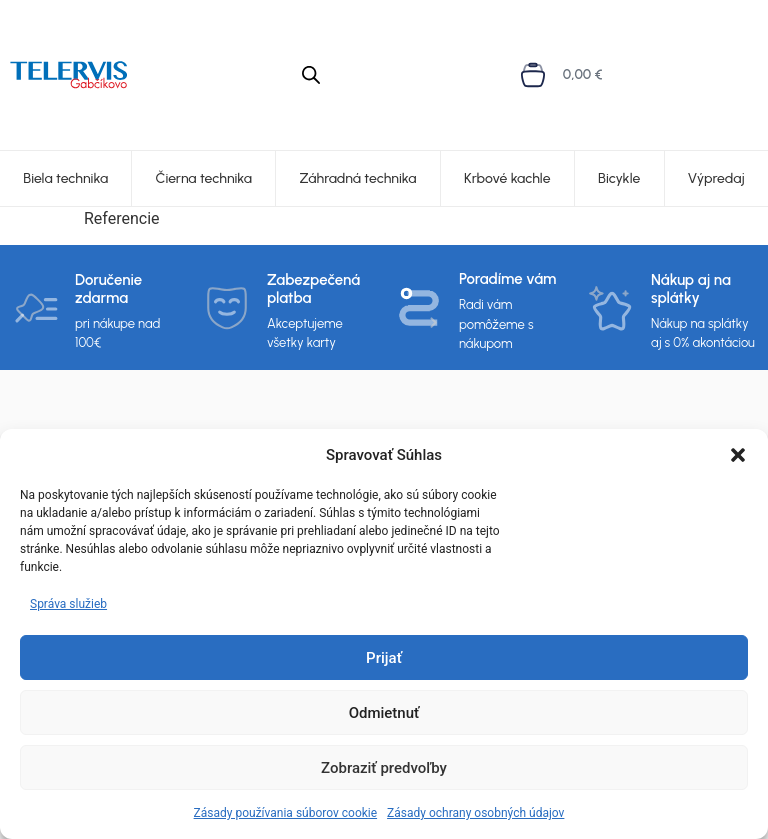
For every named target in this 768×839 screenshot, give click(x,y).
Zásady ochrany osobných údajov (475, 813)
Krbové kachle (507, 178)
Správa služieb (68, 604)
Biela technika (65, 178)
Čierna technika (204, 178)
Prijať (384, 658)
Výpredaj (716, 178)
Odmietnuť (384, 713)
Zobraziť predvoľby (384, 768)
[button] (738, 455)
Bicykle (619, 178)
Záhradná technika (358, 178)
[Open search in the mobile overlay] (311, 75)
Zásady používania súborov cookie (286, 813)
